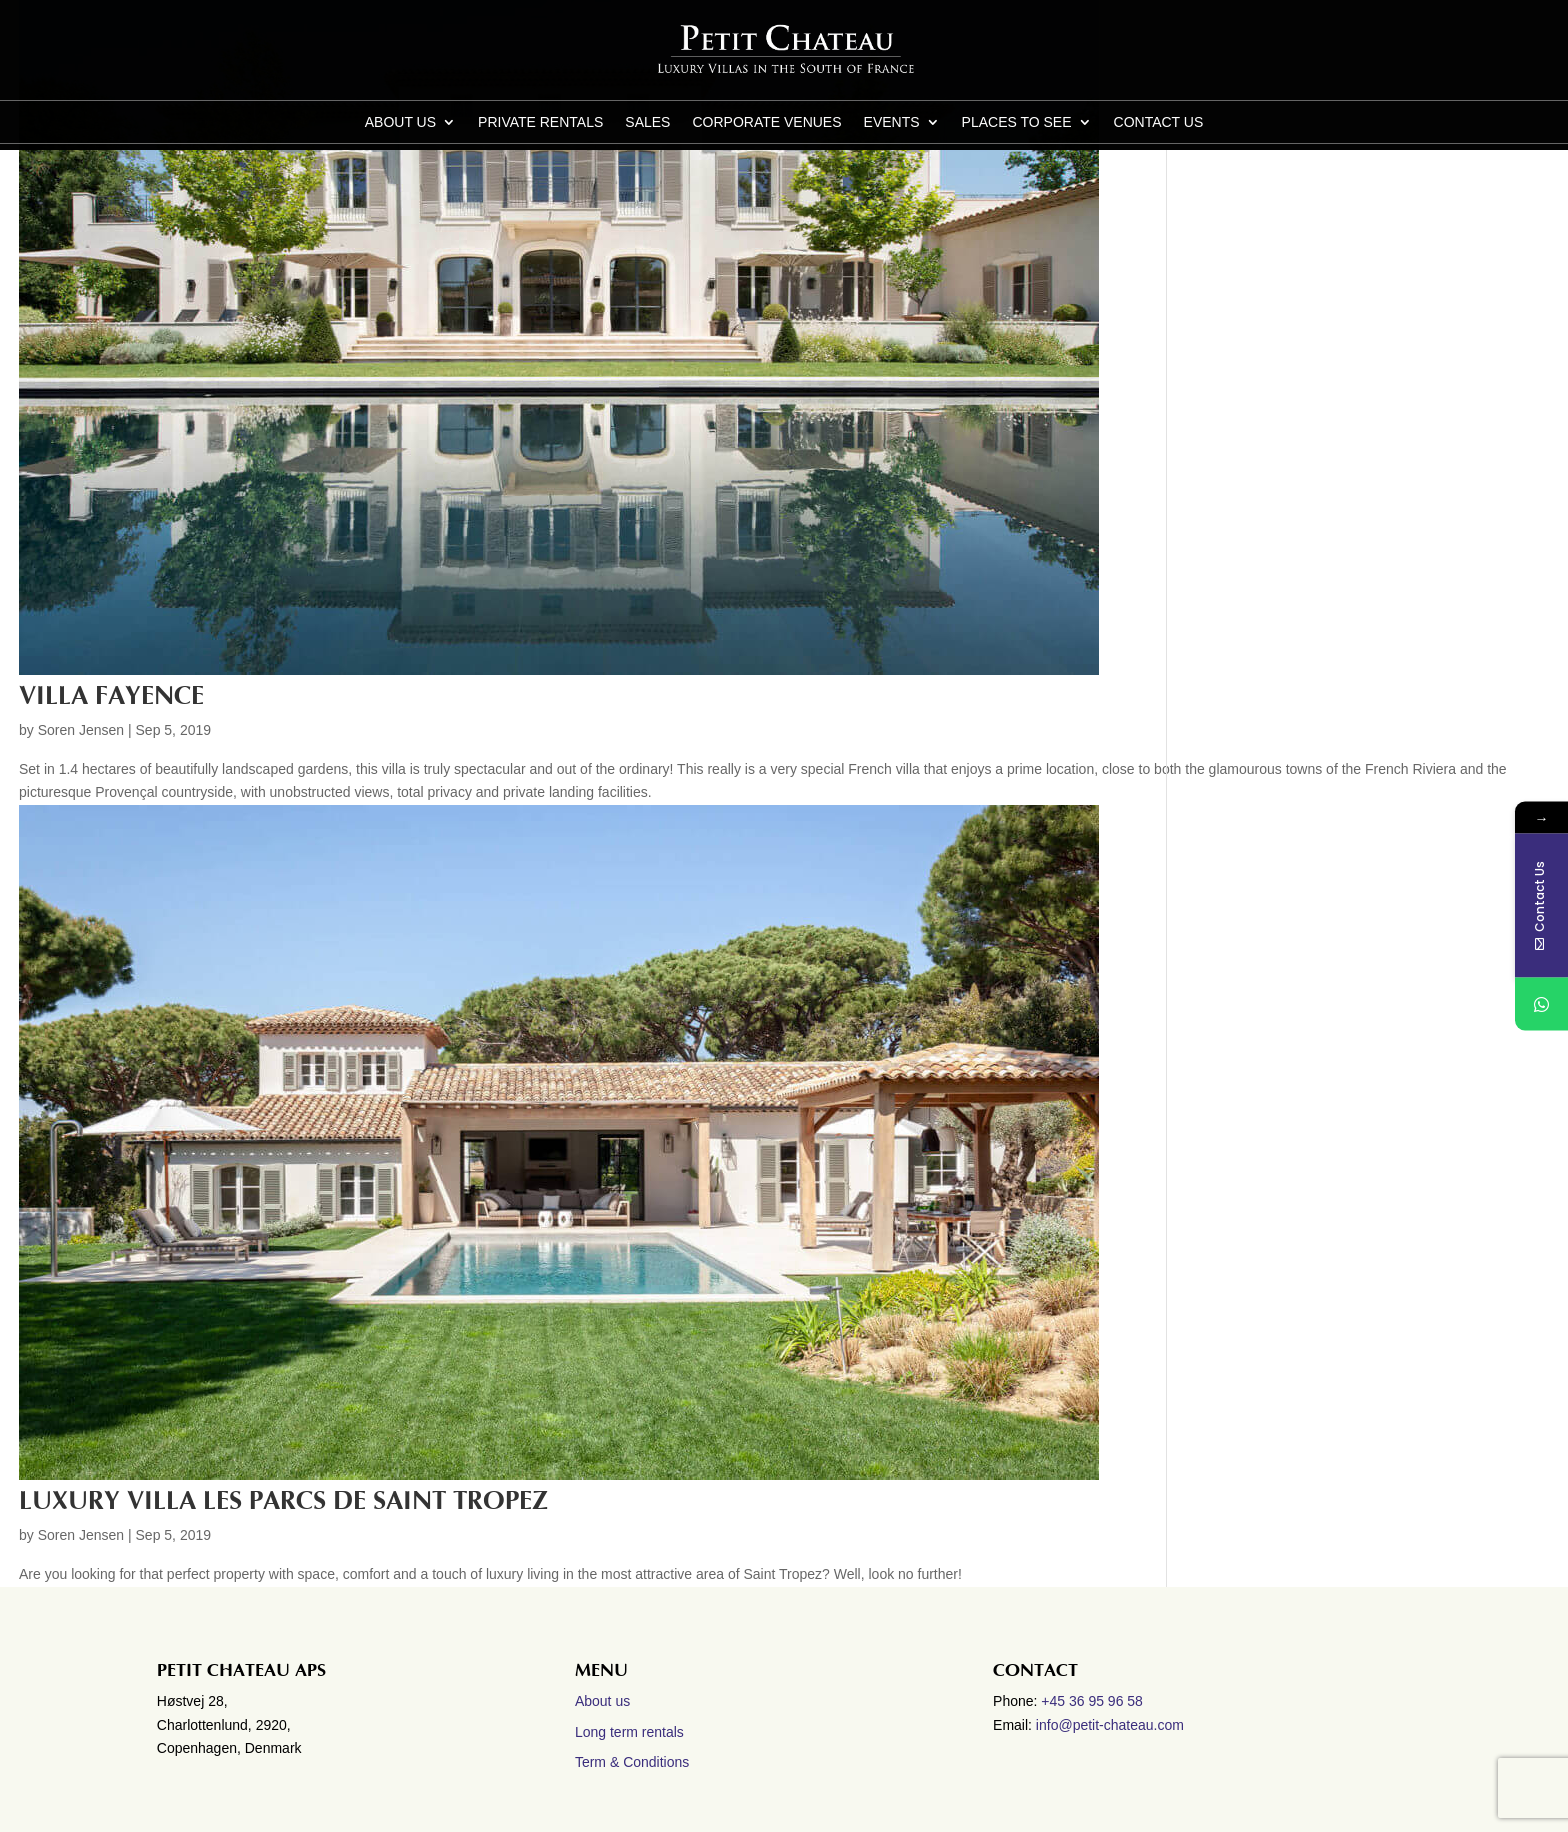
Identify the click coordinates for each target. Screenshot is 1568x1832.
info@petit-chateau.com (1110, 1725)
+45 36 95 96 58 (1094, 1701)
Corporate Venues (766, 122)
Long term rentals (629, 1732)
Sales (647, 122)
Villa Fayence (111, 696)
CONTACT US (1159, 122)
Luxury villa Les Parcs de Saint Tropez (283, 1501)
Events (892, 122)
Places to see (1017, 122)
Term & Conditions (632, 1762)
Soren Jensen (81, 730)
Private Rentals (540, 122)
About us (400, 122)
